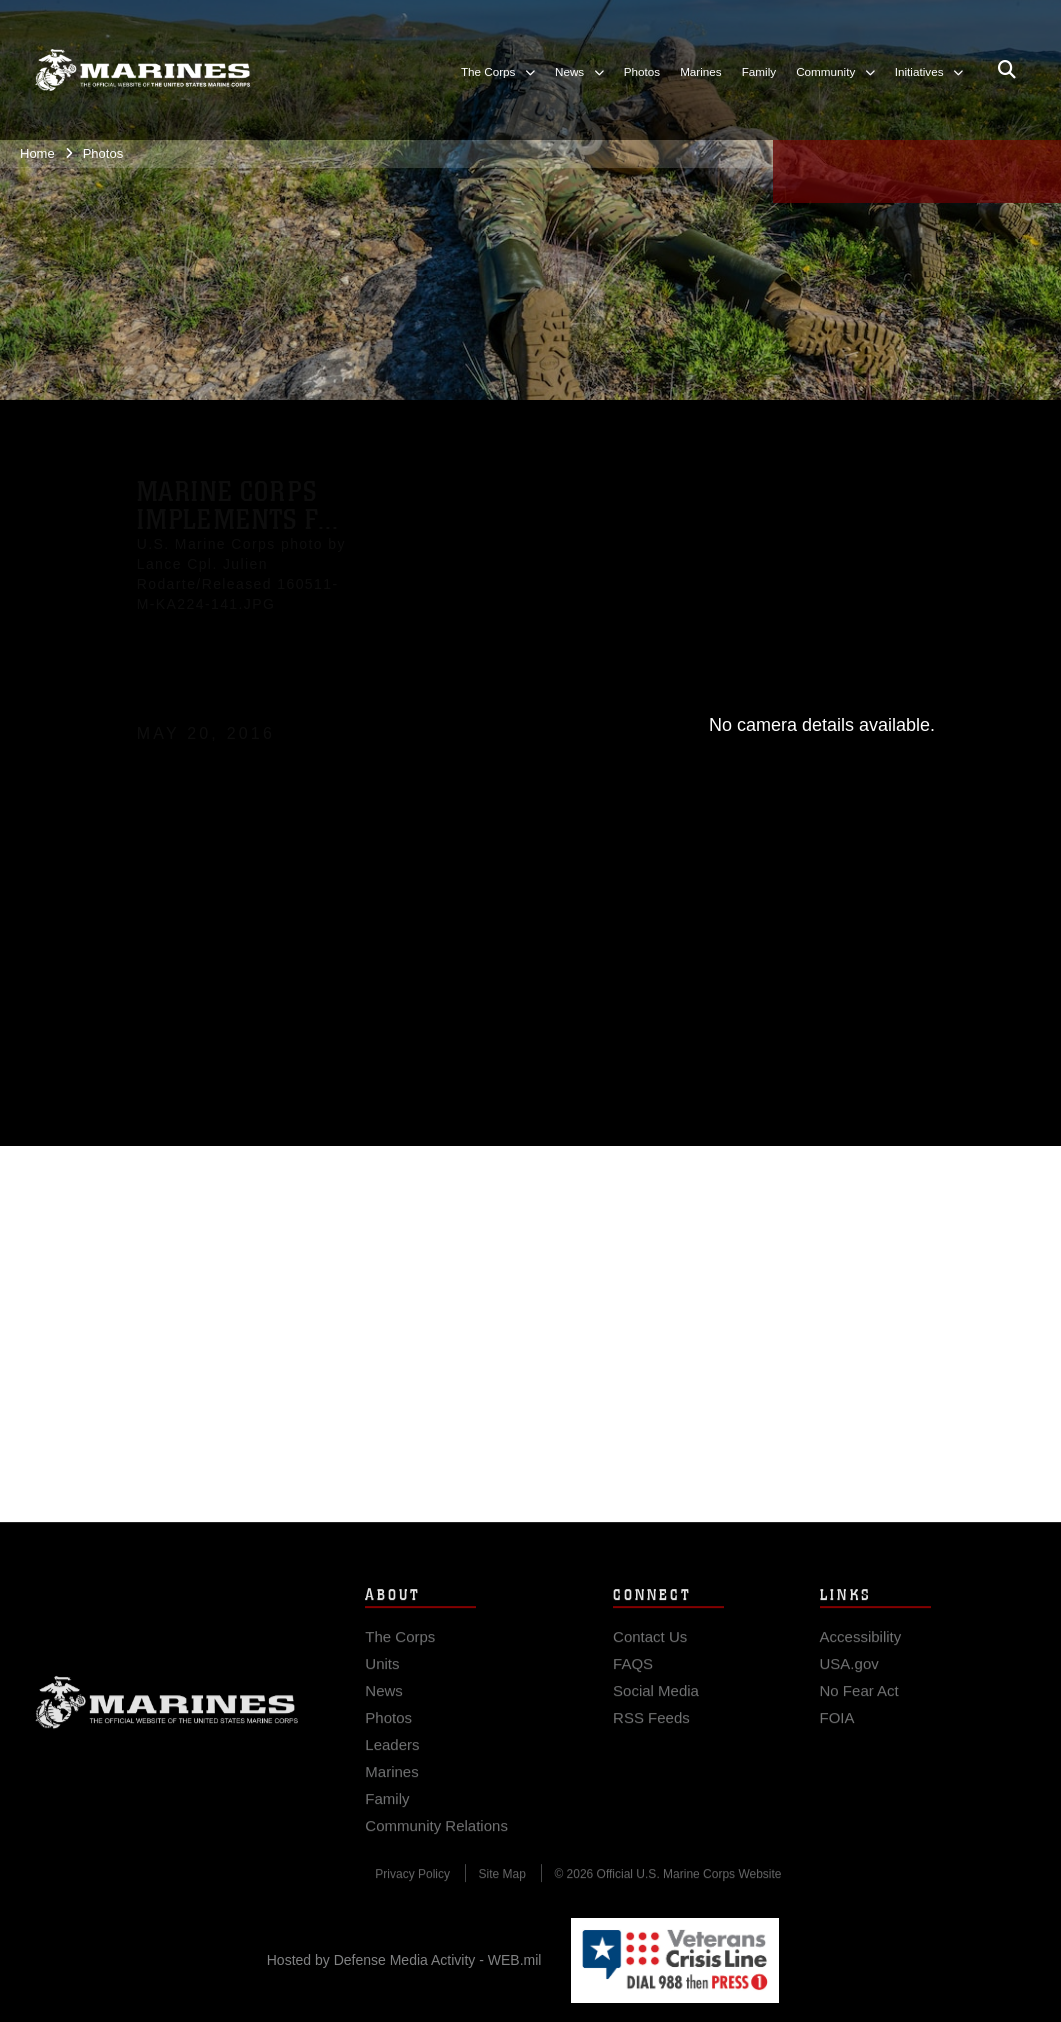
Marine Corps (167, 1713)
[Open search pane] (1007, 70)
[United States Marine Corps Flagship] (142, 70)
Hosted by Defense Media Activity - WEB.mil (404, 1960)
